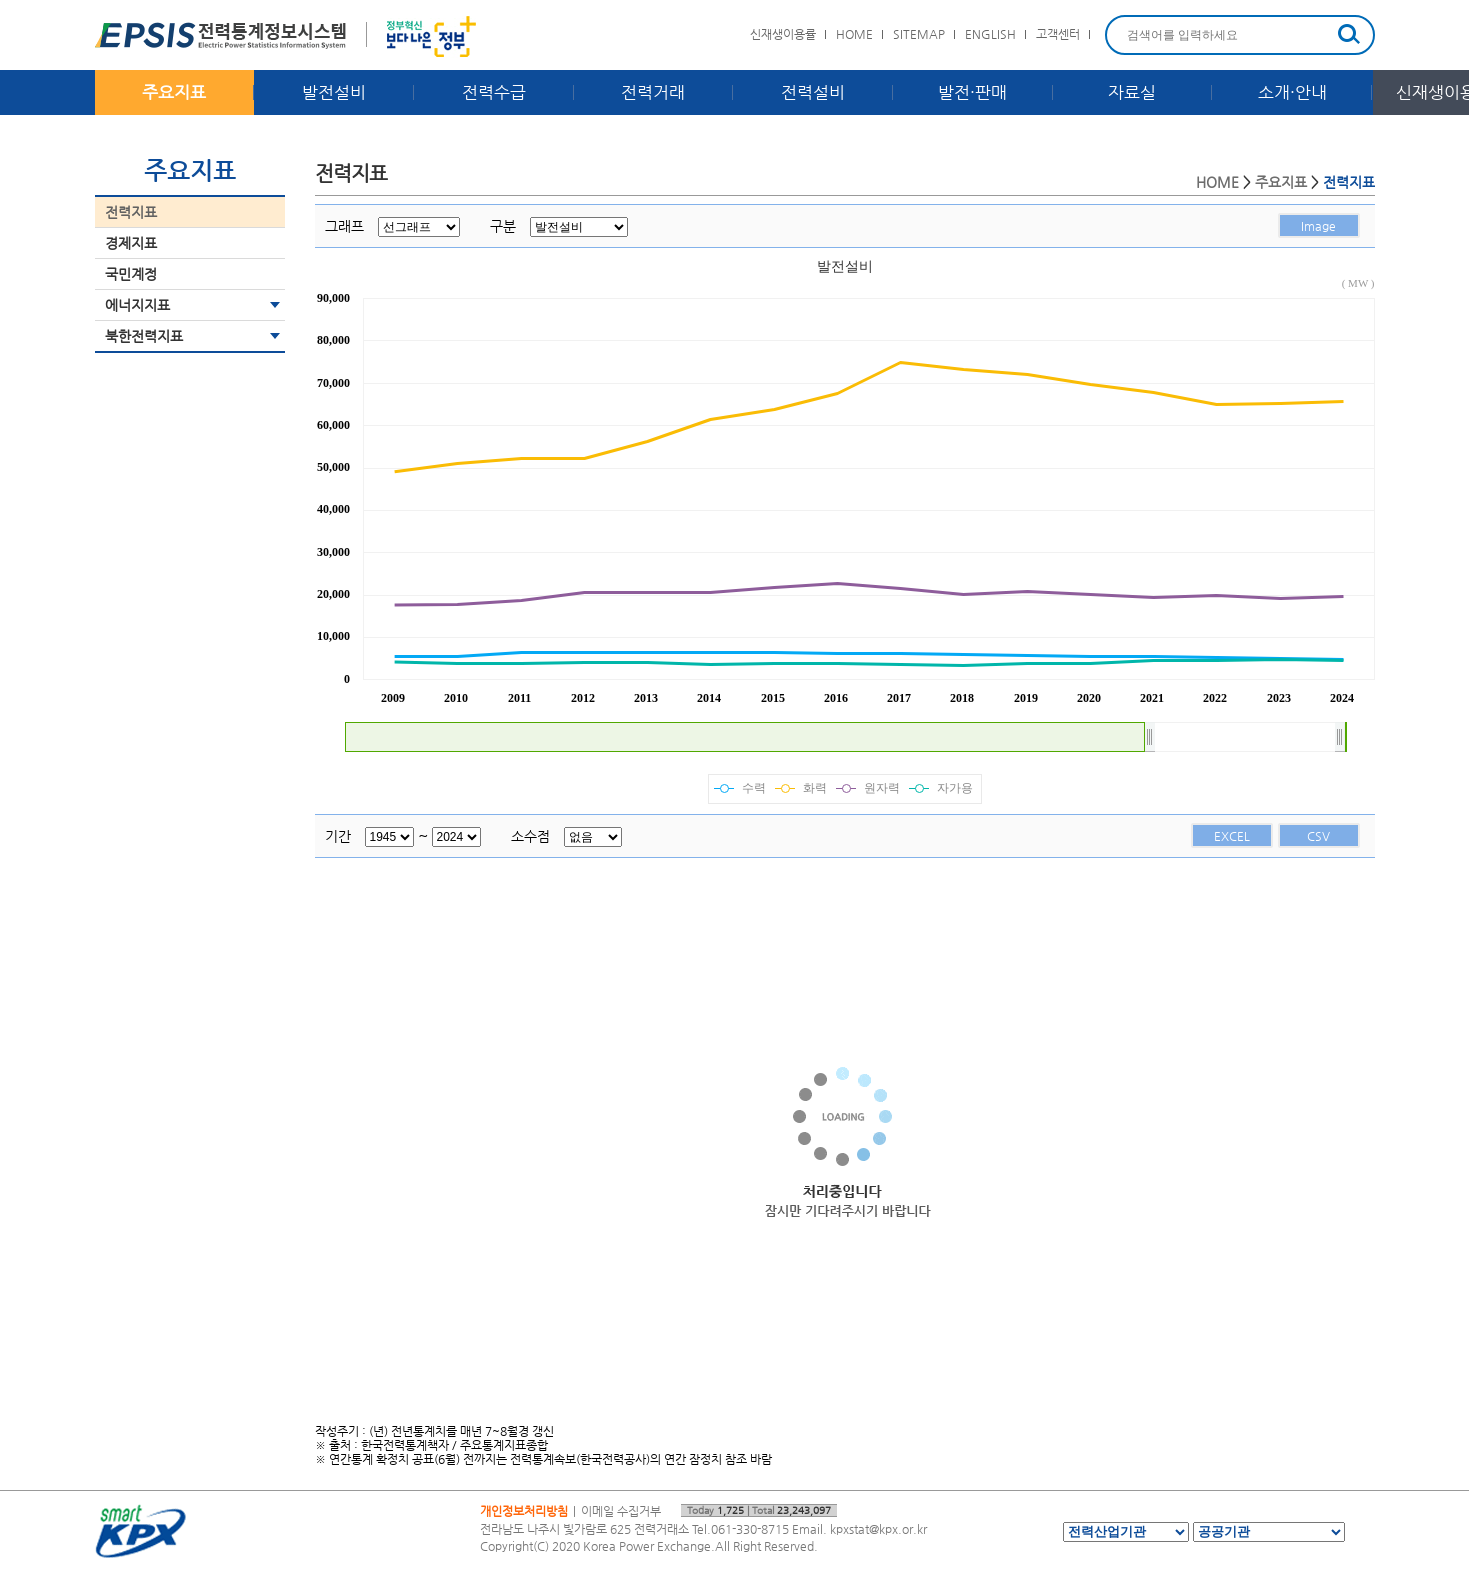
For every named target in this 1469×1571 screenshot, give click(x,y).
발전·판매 (972, 92)
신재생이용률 (783, 34)
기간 (338, 836)
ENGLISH (990, 34)
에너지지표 (137, 305)
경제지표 (131, 243)
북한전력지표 (144, 336)
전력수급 (494, 92)
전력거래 (653, 92)
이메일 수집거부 (621, 1511)
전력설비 (813, 92)
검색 (1349, 34)
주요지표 (174, 92)
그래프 (344, 226)
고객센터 (1058, 34)
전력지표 (131, 212)
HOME (854, 34)
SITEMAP (919, 34)
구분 (503, 226)
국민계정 (131, 274)
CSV (1318, 836)
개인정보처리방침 (524, 1511)
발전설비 (334, 92)
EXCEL (1232, 836)
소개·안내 (1292, 92)
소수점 (530, 836)
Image (1318, 226)
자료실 (1132, 92)
